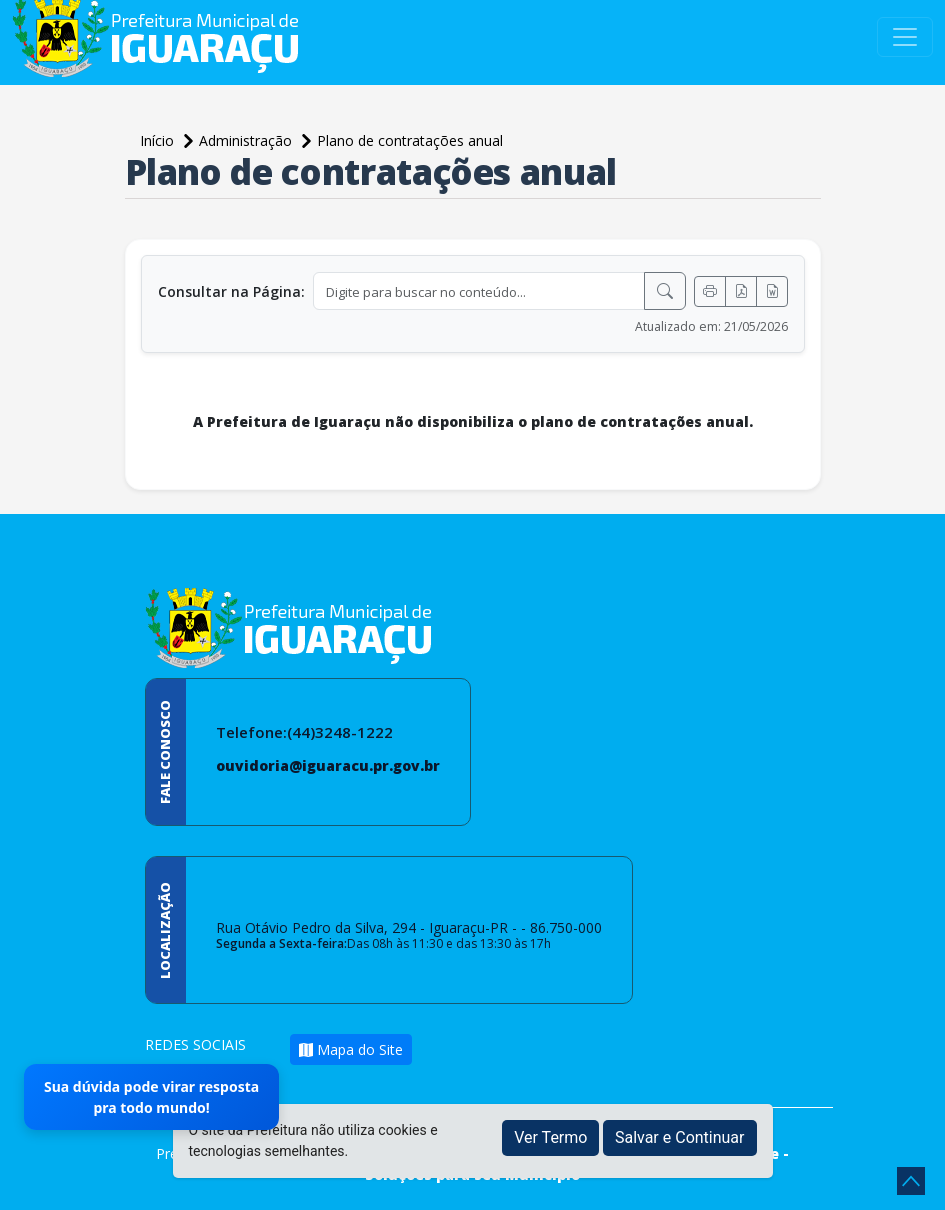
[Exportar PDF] (741, 291)
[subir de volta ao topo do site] (911, 1181)
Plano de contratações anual (410, 140)
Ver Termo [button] (550, 1137)
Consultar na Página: (231, 291)
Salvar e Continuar (680, 1137)
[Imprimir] (710, 291)
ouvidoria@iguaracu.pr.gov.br (328, 765)
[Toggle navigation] (905, 37)
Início (159, 140)
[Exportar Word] (772, 291)
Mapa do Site (351, 1049)
